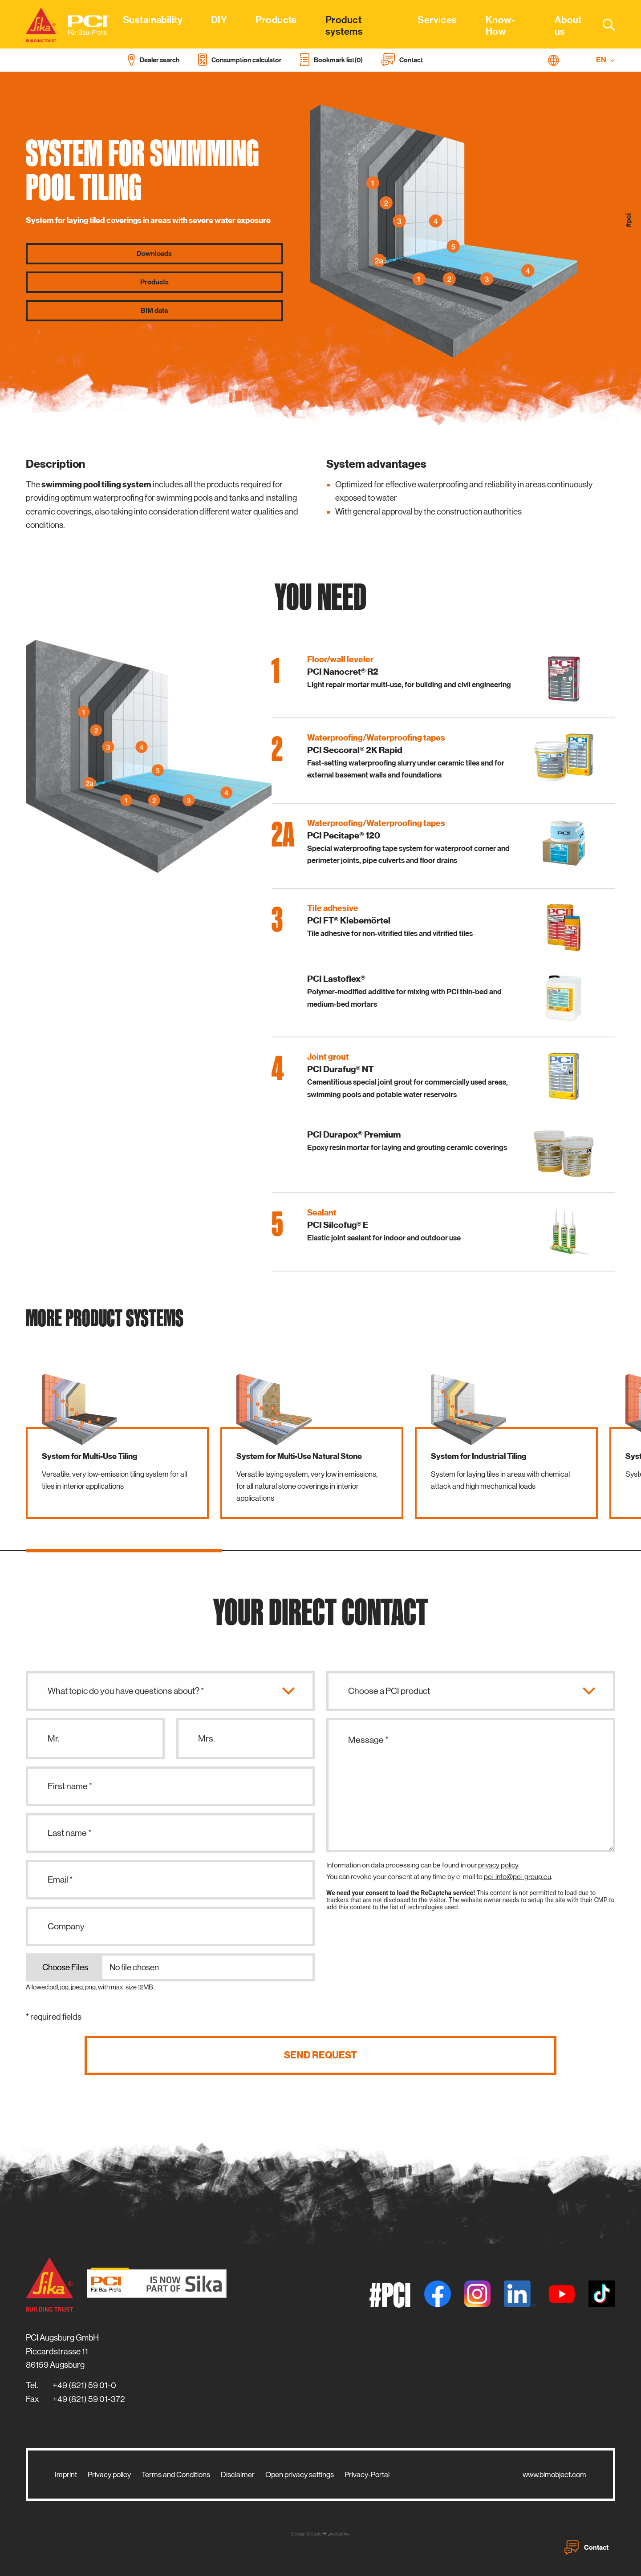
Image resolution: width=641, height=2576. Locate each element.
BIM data (154, 310)
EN (605, 60)
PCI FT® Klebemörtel (348, 920)
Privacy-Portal (367, 2474)
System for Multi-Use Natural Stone (299, 1456)
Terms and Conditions (176, 2474)
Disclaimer (238, 2474)
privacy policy (498, 1865)
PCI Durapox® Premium (354, 1134)
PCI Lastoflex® (336, 978)
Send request (320, 2055)
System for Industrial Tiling (478, 1456)
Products (154, 282)
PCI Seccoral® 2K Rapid (354, 750)
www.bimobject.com (554, 2474)
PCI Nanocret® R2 (342, 671)
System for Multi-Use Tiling (89, 1456)
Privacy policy (109, 2474)
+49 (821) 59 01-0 (84, 2385)
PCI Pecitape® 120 (343, 835)
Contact (586, 2547)
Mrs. (206, 1739)
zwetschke (339, 2534)
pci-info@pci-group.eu (517, 1876)
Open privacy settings (299, 2474)
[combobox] (603, 24)
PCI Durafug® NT (340, 1069)
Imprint (66, 2474)
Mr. (54, 1739)
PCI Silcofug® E (338, 1224)
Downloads (154, 253)
